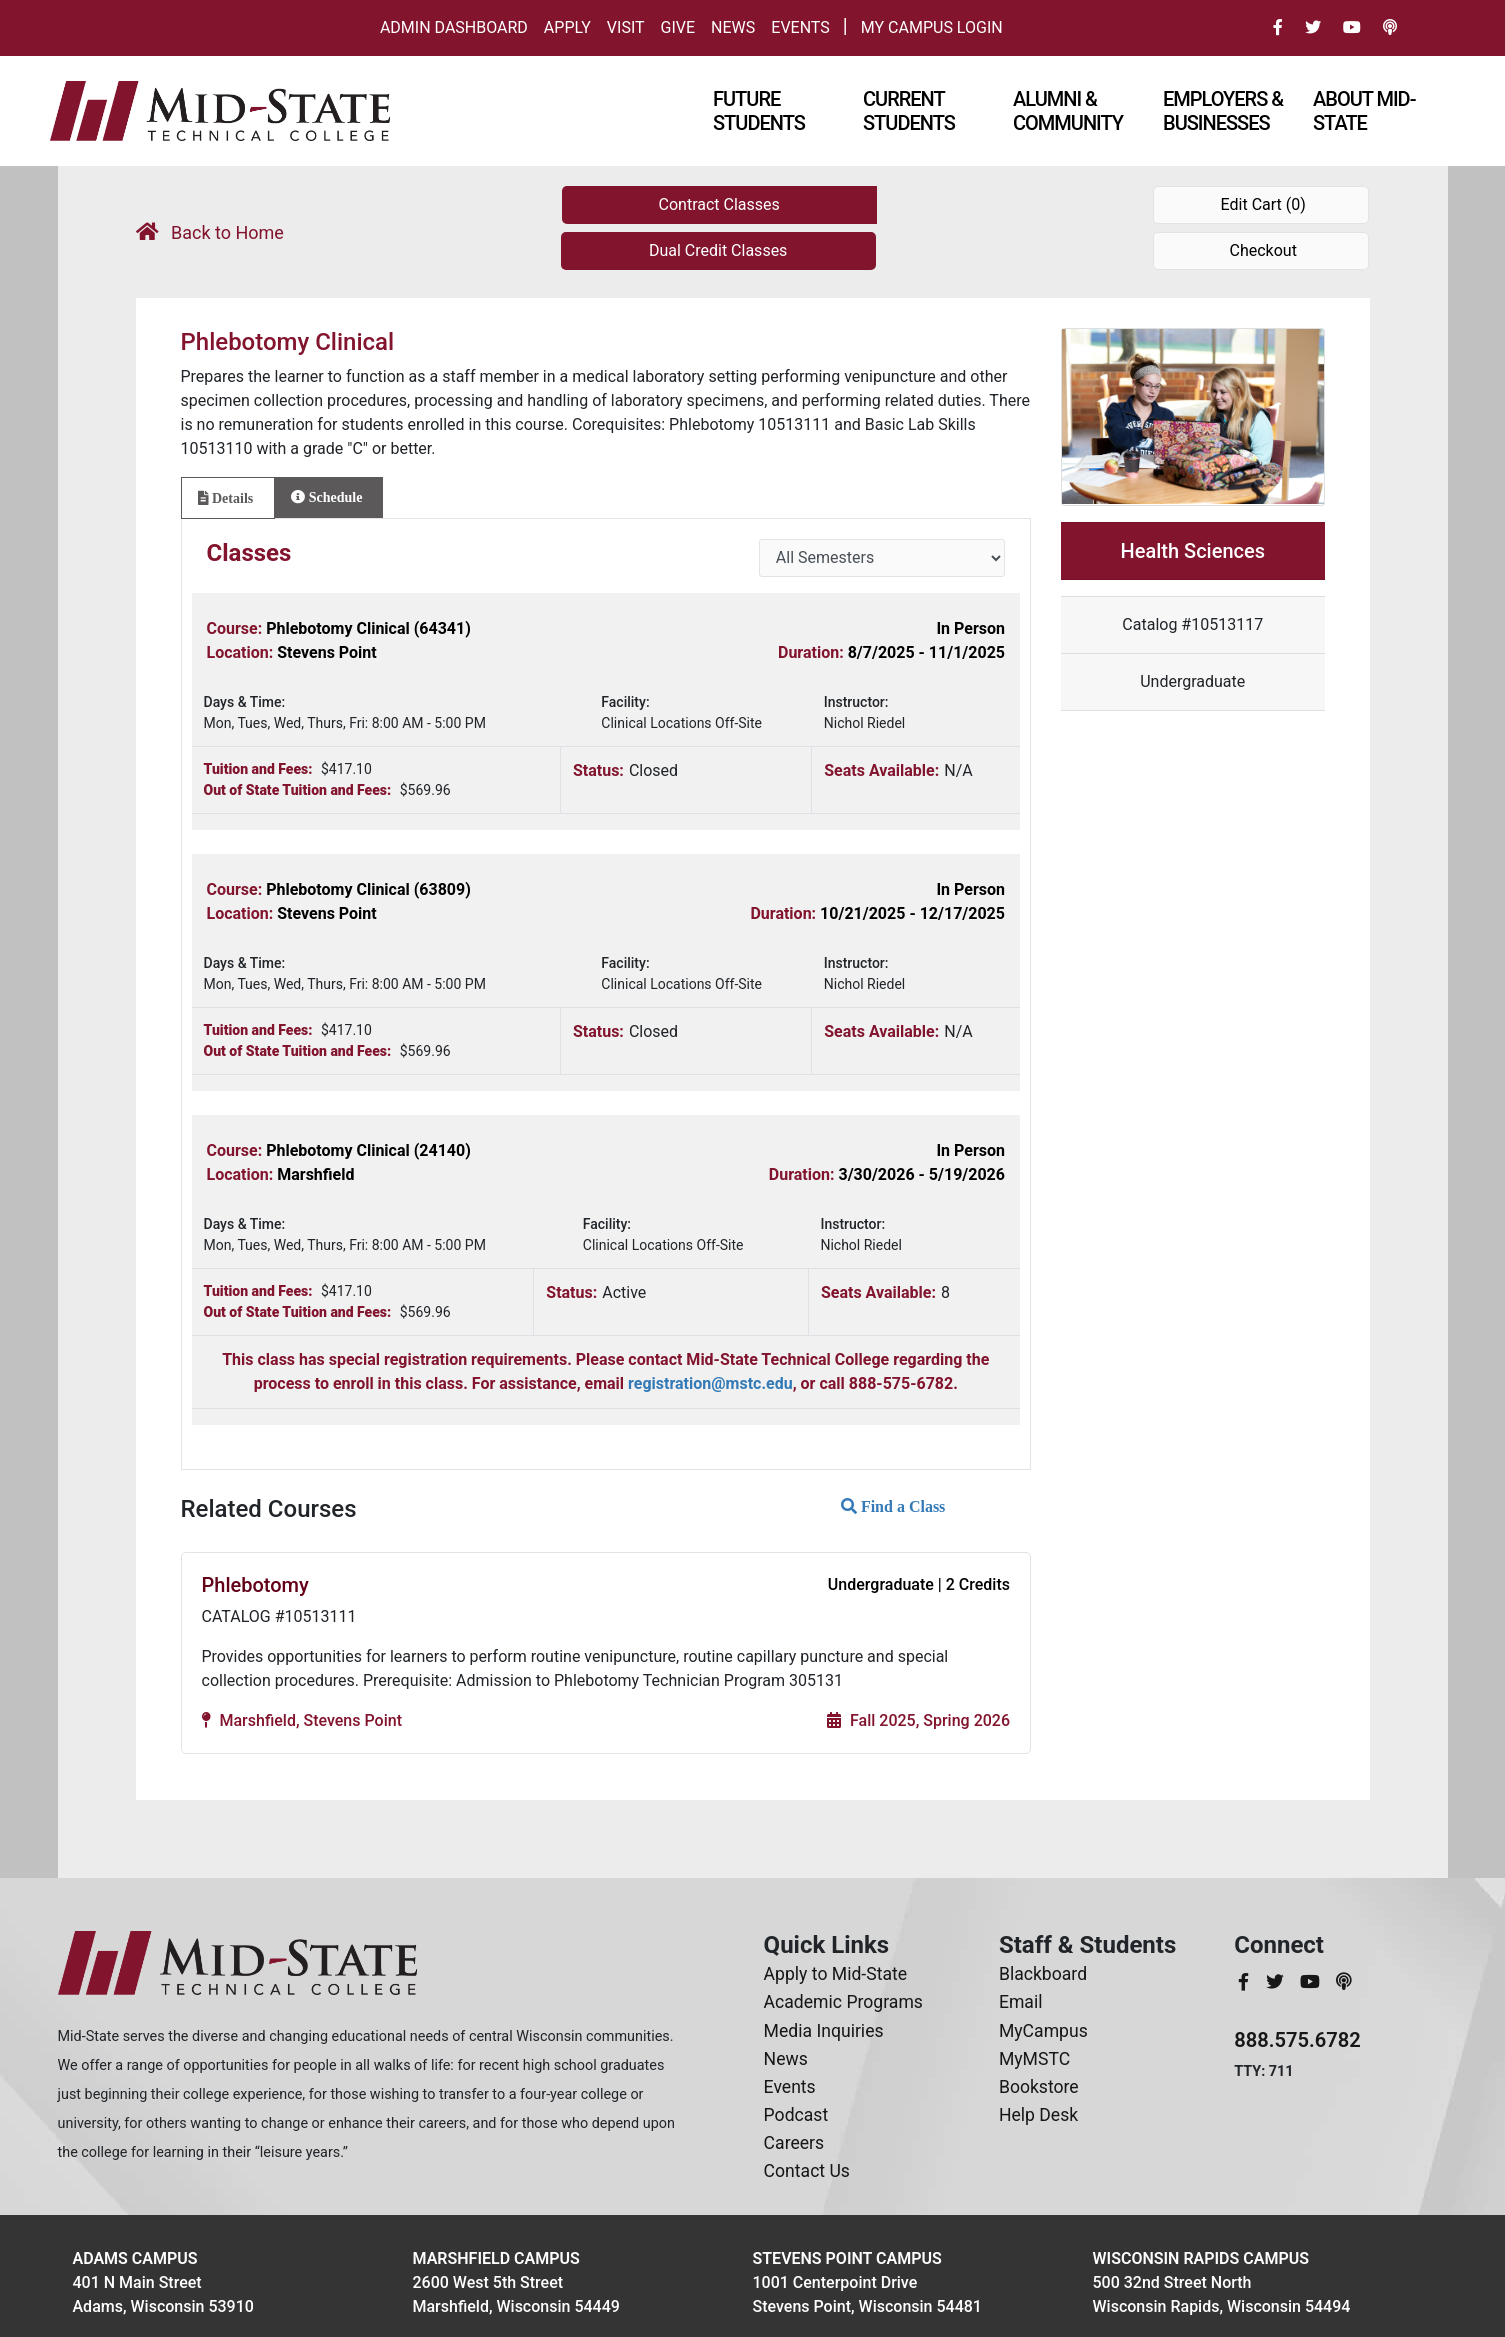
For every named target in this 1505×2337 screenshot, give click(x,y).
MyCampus (1043, 2031)
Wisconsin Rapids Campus (1201, 2258)
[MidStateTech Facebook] (1245, 1982)
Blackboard (1043, 1974)
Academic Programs (843, 2002)
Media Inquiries (824, 2031)
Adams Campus (135, 2258)
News (733, 27)
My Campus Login (932, 27)
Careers (794, 2143)
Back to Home (210, 232)
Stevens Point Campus (847, 2258)
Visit (626, 27)
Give (678, 27)
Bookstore (1039, 2087)
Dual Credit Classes (718, 250)
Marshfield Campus (496, 2258)
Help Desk (1038, 2115)
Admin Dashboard (454, 27)
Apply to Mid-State (835, 1974)
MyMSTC (1034, 2059)
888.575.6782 (1297, 2040)
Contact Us (807, 2171)
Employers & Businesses (1223, 111)
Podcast (796, 2115)
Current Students (909, 111)
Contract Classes (719, 204)
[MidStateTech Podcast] (1343, 1982)
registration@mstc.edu (710, 1383)
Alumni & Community (1068, 111)
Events (800, 27)
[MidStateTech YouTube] (1312, 1982)
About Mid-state (1364, 111)
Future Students (759, 111)
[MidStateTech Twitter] (1277, 1982)
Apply (567, 27)
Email (1021, 2002)
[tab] (228, 498)
